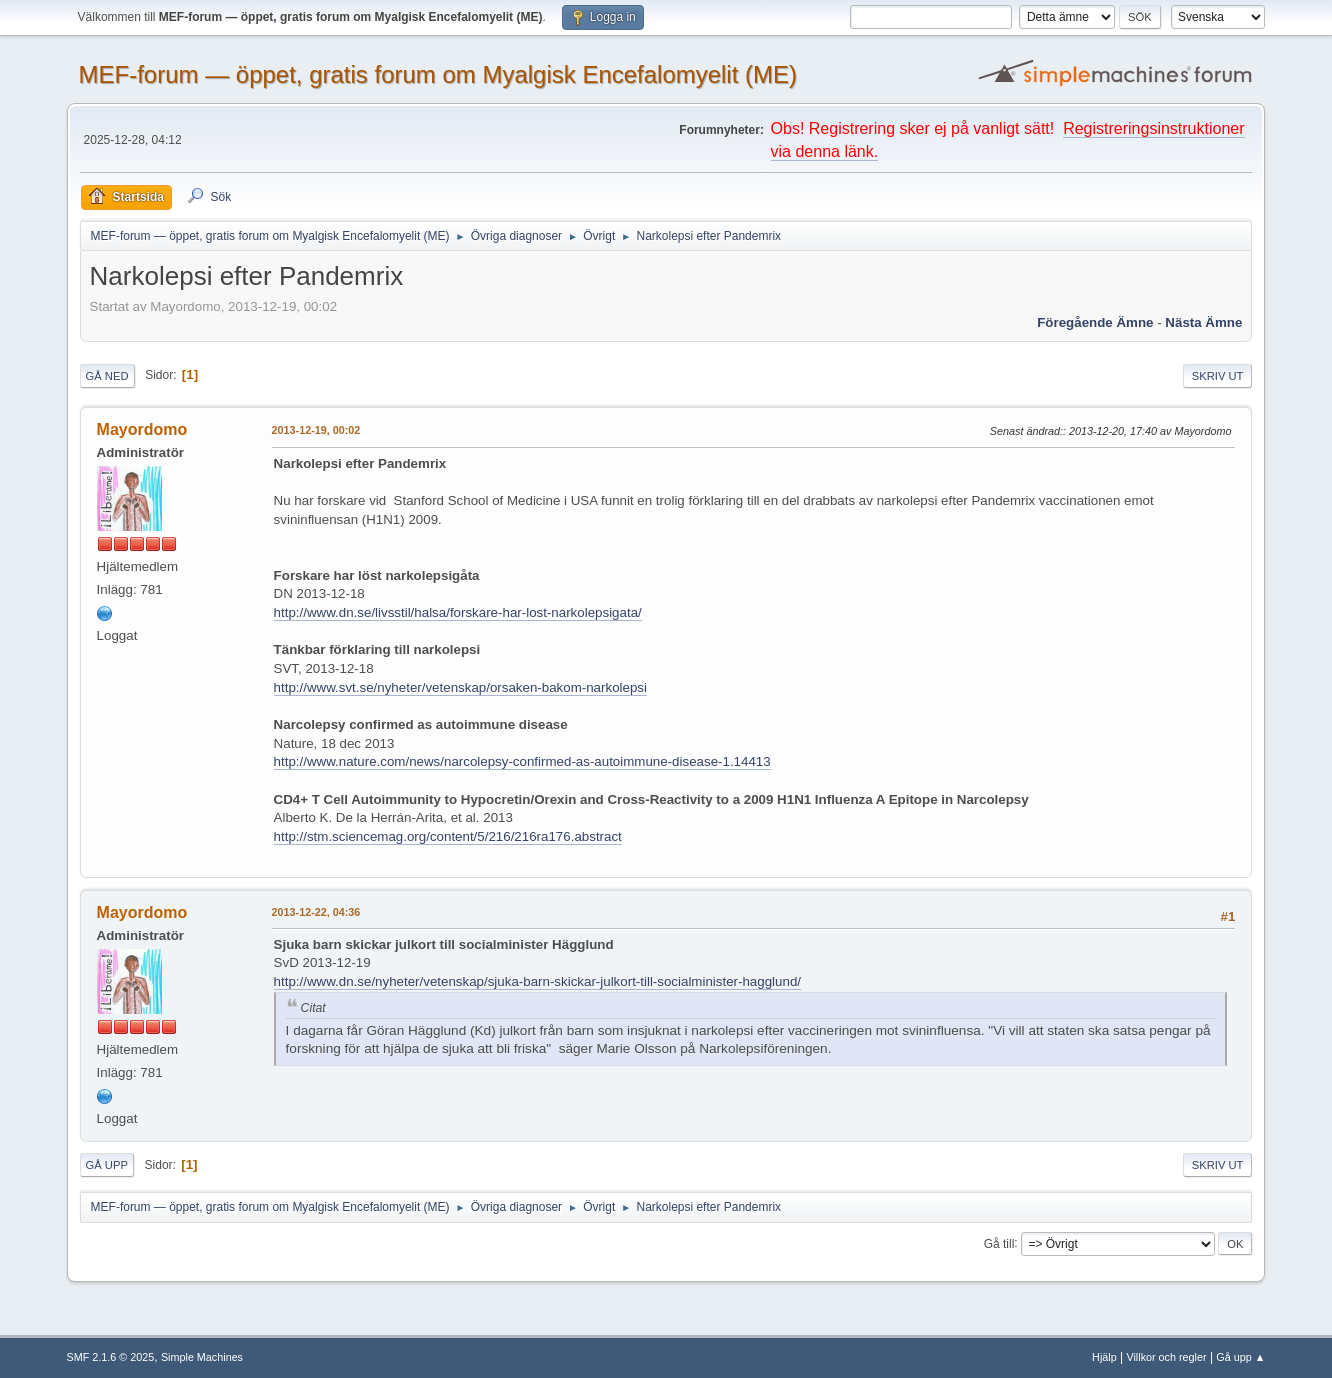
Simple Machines (202, 1357)
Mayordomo (142, 429)
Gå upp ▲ (1240, 1357)
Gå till (999, 1243)
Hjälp (1104, 1357)
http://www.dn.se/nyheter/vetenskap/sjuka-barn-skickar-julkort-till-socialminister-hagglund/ (537, 981)
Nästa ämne (1203, 322)
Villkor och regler (1166, 1357)
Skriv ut (1218, 376)
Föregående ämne (1095, 322)
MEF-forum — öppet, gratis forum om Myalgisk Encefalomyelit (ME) (438, 74)
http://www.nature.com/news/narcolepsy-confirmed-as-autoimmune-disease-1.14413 (522, 761)
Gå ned (107, 376)
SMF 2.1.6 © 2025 (111, 1357)
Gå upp (107, 1165)
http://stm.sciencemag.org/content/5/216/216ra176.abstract (448, 836)
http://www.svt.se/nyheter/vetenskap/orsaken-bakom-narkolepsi (460, 687)
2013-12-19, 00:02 (316, 430)
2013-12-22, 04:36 (316, 912)
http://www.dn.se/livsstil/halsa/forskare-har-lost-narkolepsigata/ (458, 612)
